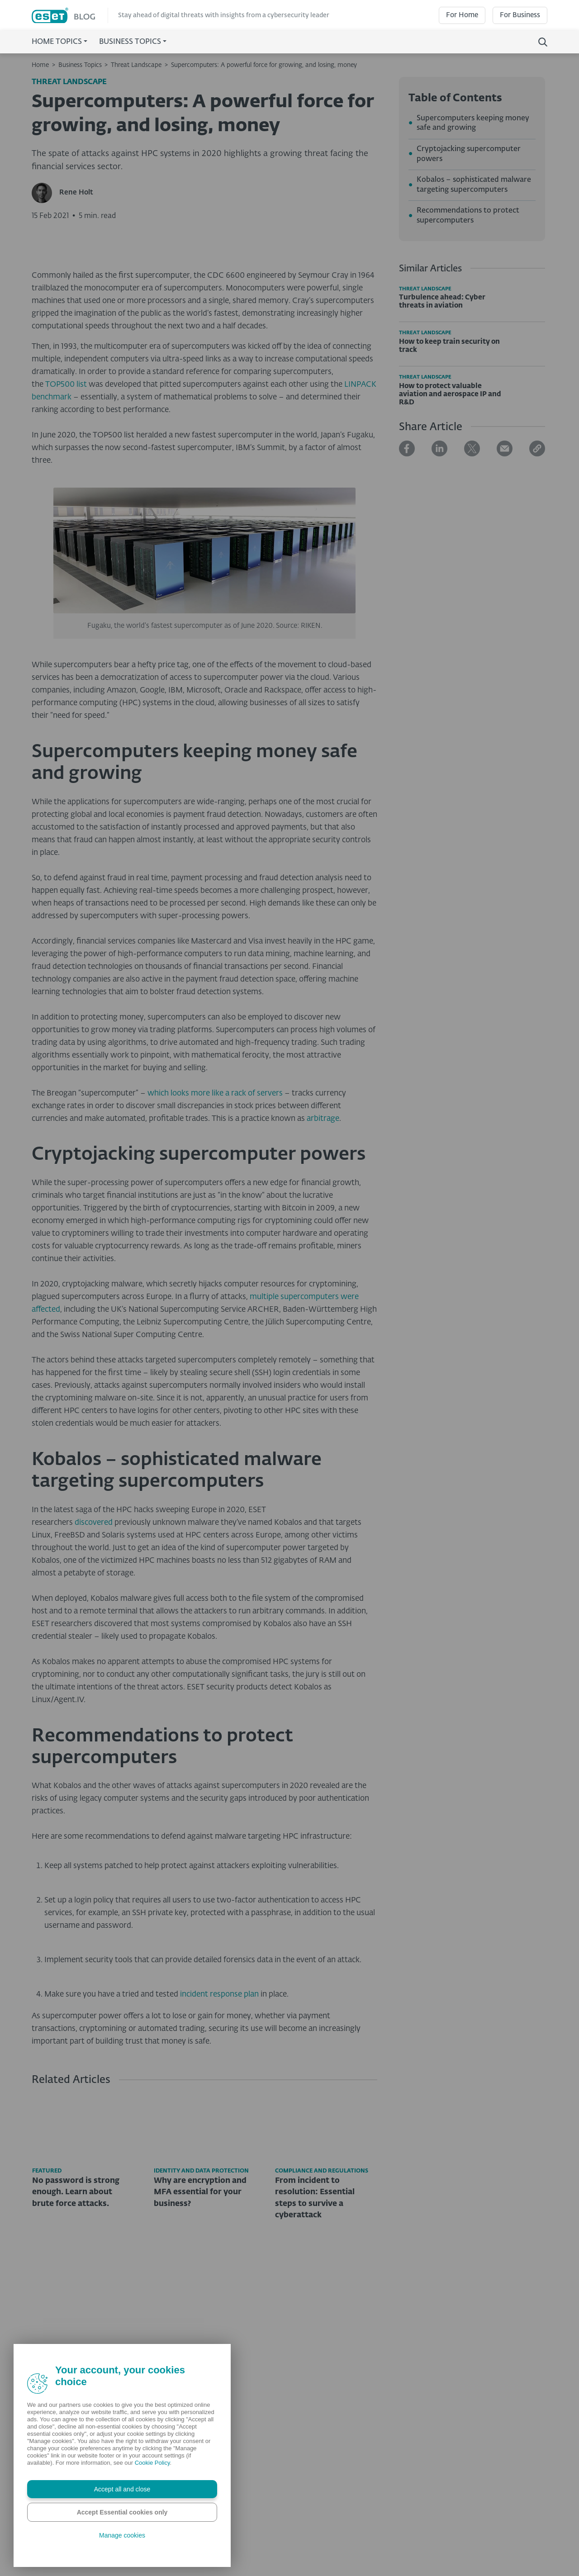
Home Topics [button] (57, 42)
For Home (462, 15)
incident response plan (219, 2179)
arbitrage (323, 1303)
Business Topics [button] (130, 42)
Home (40, 65)
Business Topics (80, 65)
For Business (520, 15)
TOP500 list (66, 570)
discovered (94, 1707)
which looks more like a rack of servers (215, 1278)
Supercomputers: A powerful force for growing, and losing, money (264, 65)
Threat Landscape (136, 65)
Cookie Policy (152, 2462)
